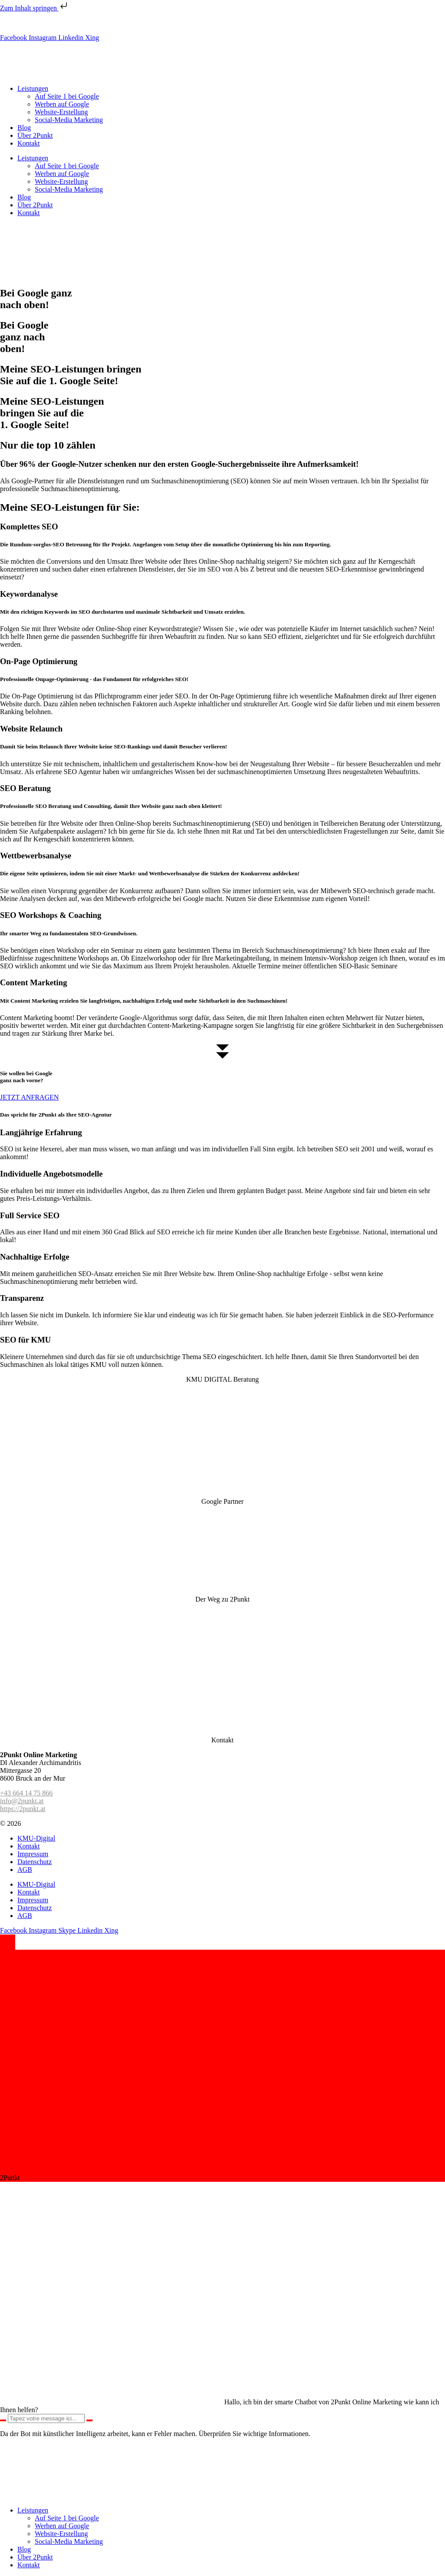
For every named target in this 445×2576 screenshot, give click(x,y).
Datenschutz (34, 1861)
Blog (24, 127)
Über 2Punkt (35, 135)
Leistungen (32, 88)
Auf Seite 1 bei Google (67, 96)
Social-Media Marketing (69, 119)
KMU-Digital (36, 1838)
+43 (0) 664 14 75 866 (53, 23)
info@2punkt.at (111, 23)
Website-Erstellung (61, 112)
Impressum (32, 1854)
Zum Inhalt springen (34, 8)
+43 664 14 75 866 (26, 1793)
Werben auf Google (62, 104)
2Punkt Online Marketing (58, 1823)
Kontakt (28, 143)
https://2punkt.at (22, 1808)
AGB (24, 1869)
